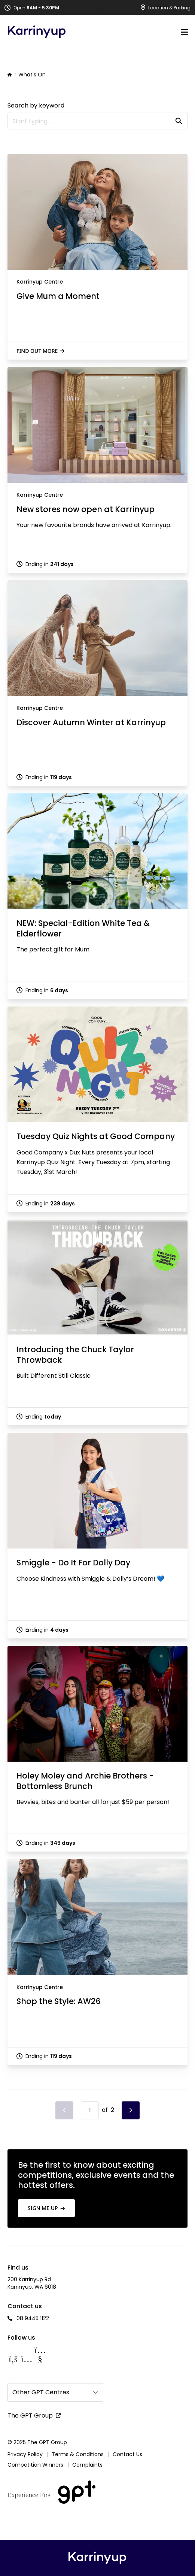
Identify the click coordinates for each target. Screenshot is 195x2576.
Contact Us (127, 2454)
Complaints (87, 2464)
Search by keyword (35, 105)
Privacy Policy (25, 2454)
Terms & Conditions (78, 2454)
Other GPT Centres (40, 2392)
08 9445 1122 (32, 2318)
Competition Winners (35, 2464)
